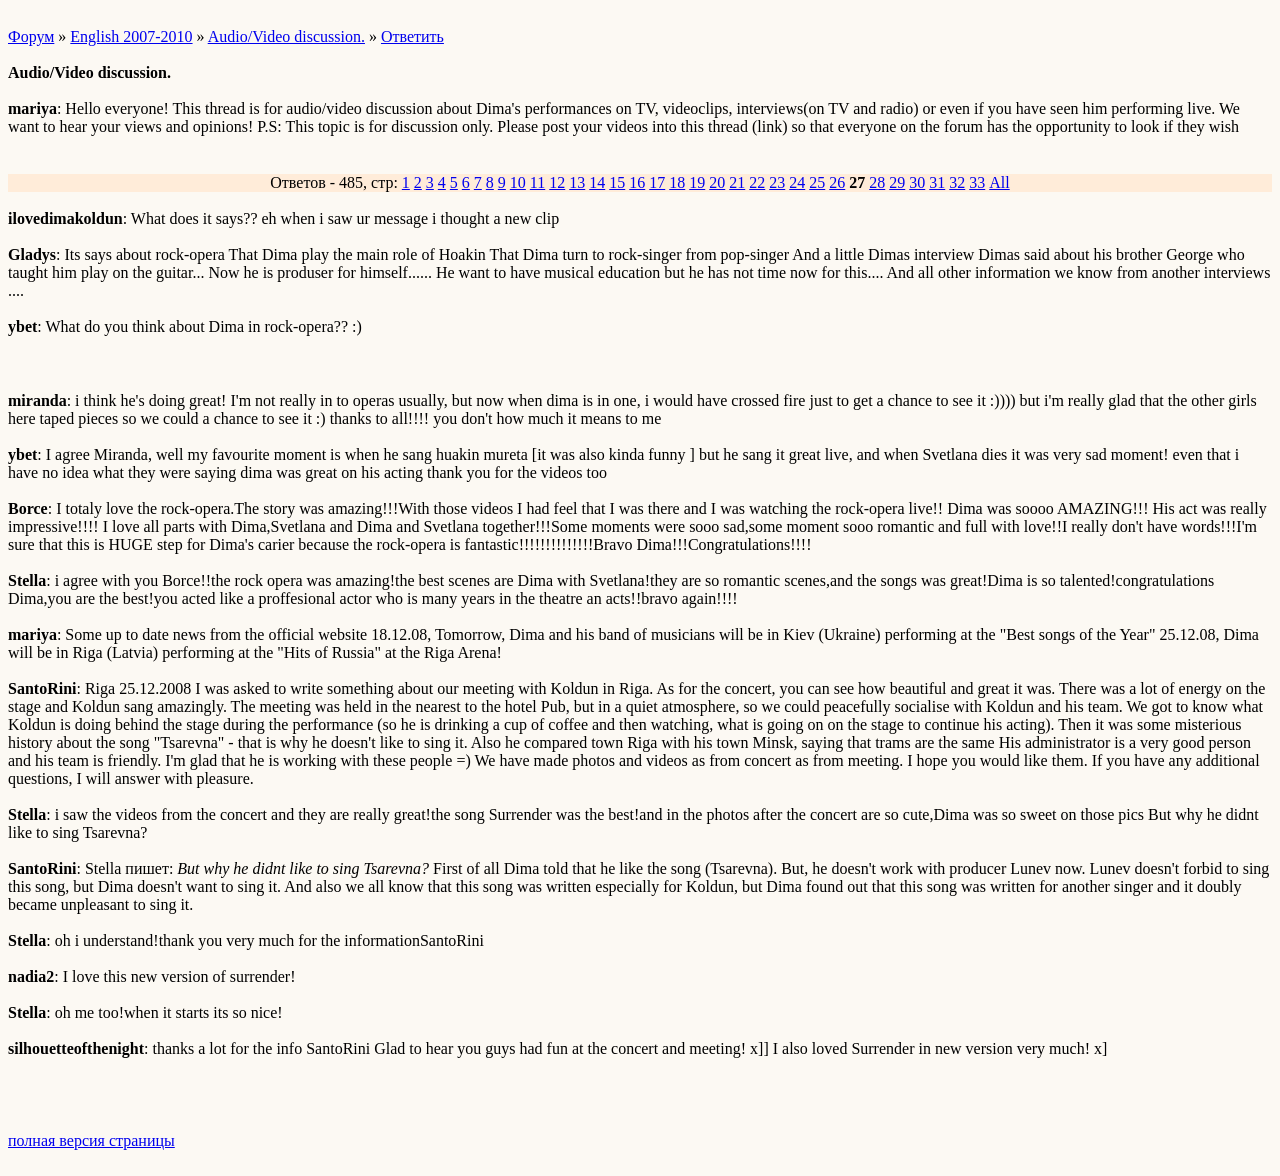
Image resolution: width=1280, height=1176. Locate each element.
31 (937, 182)
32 (957, 182)
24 (797, 182)
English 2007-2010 (131, 36)
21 (737, 182)
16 (637, 182)
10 (518, 182)
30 (917, 182)
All (999, 182)
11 (537, 182)
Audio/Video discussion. (286, 36)
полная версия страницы (91, 1140)
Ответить (412, 36)
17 (657, 182)
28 (877, 182)
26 (837, 182)
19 (697, 182)
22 (757, 182)
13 (577, 182)
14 (597, 182)
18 (677, 182)
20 (717, 182)
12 (557, 182)
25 (817, 182)
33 (977, 182)
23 (777, 182)
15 (617, 182)
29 (897, 182)
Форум (31, 36)
